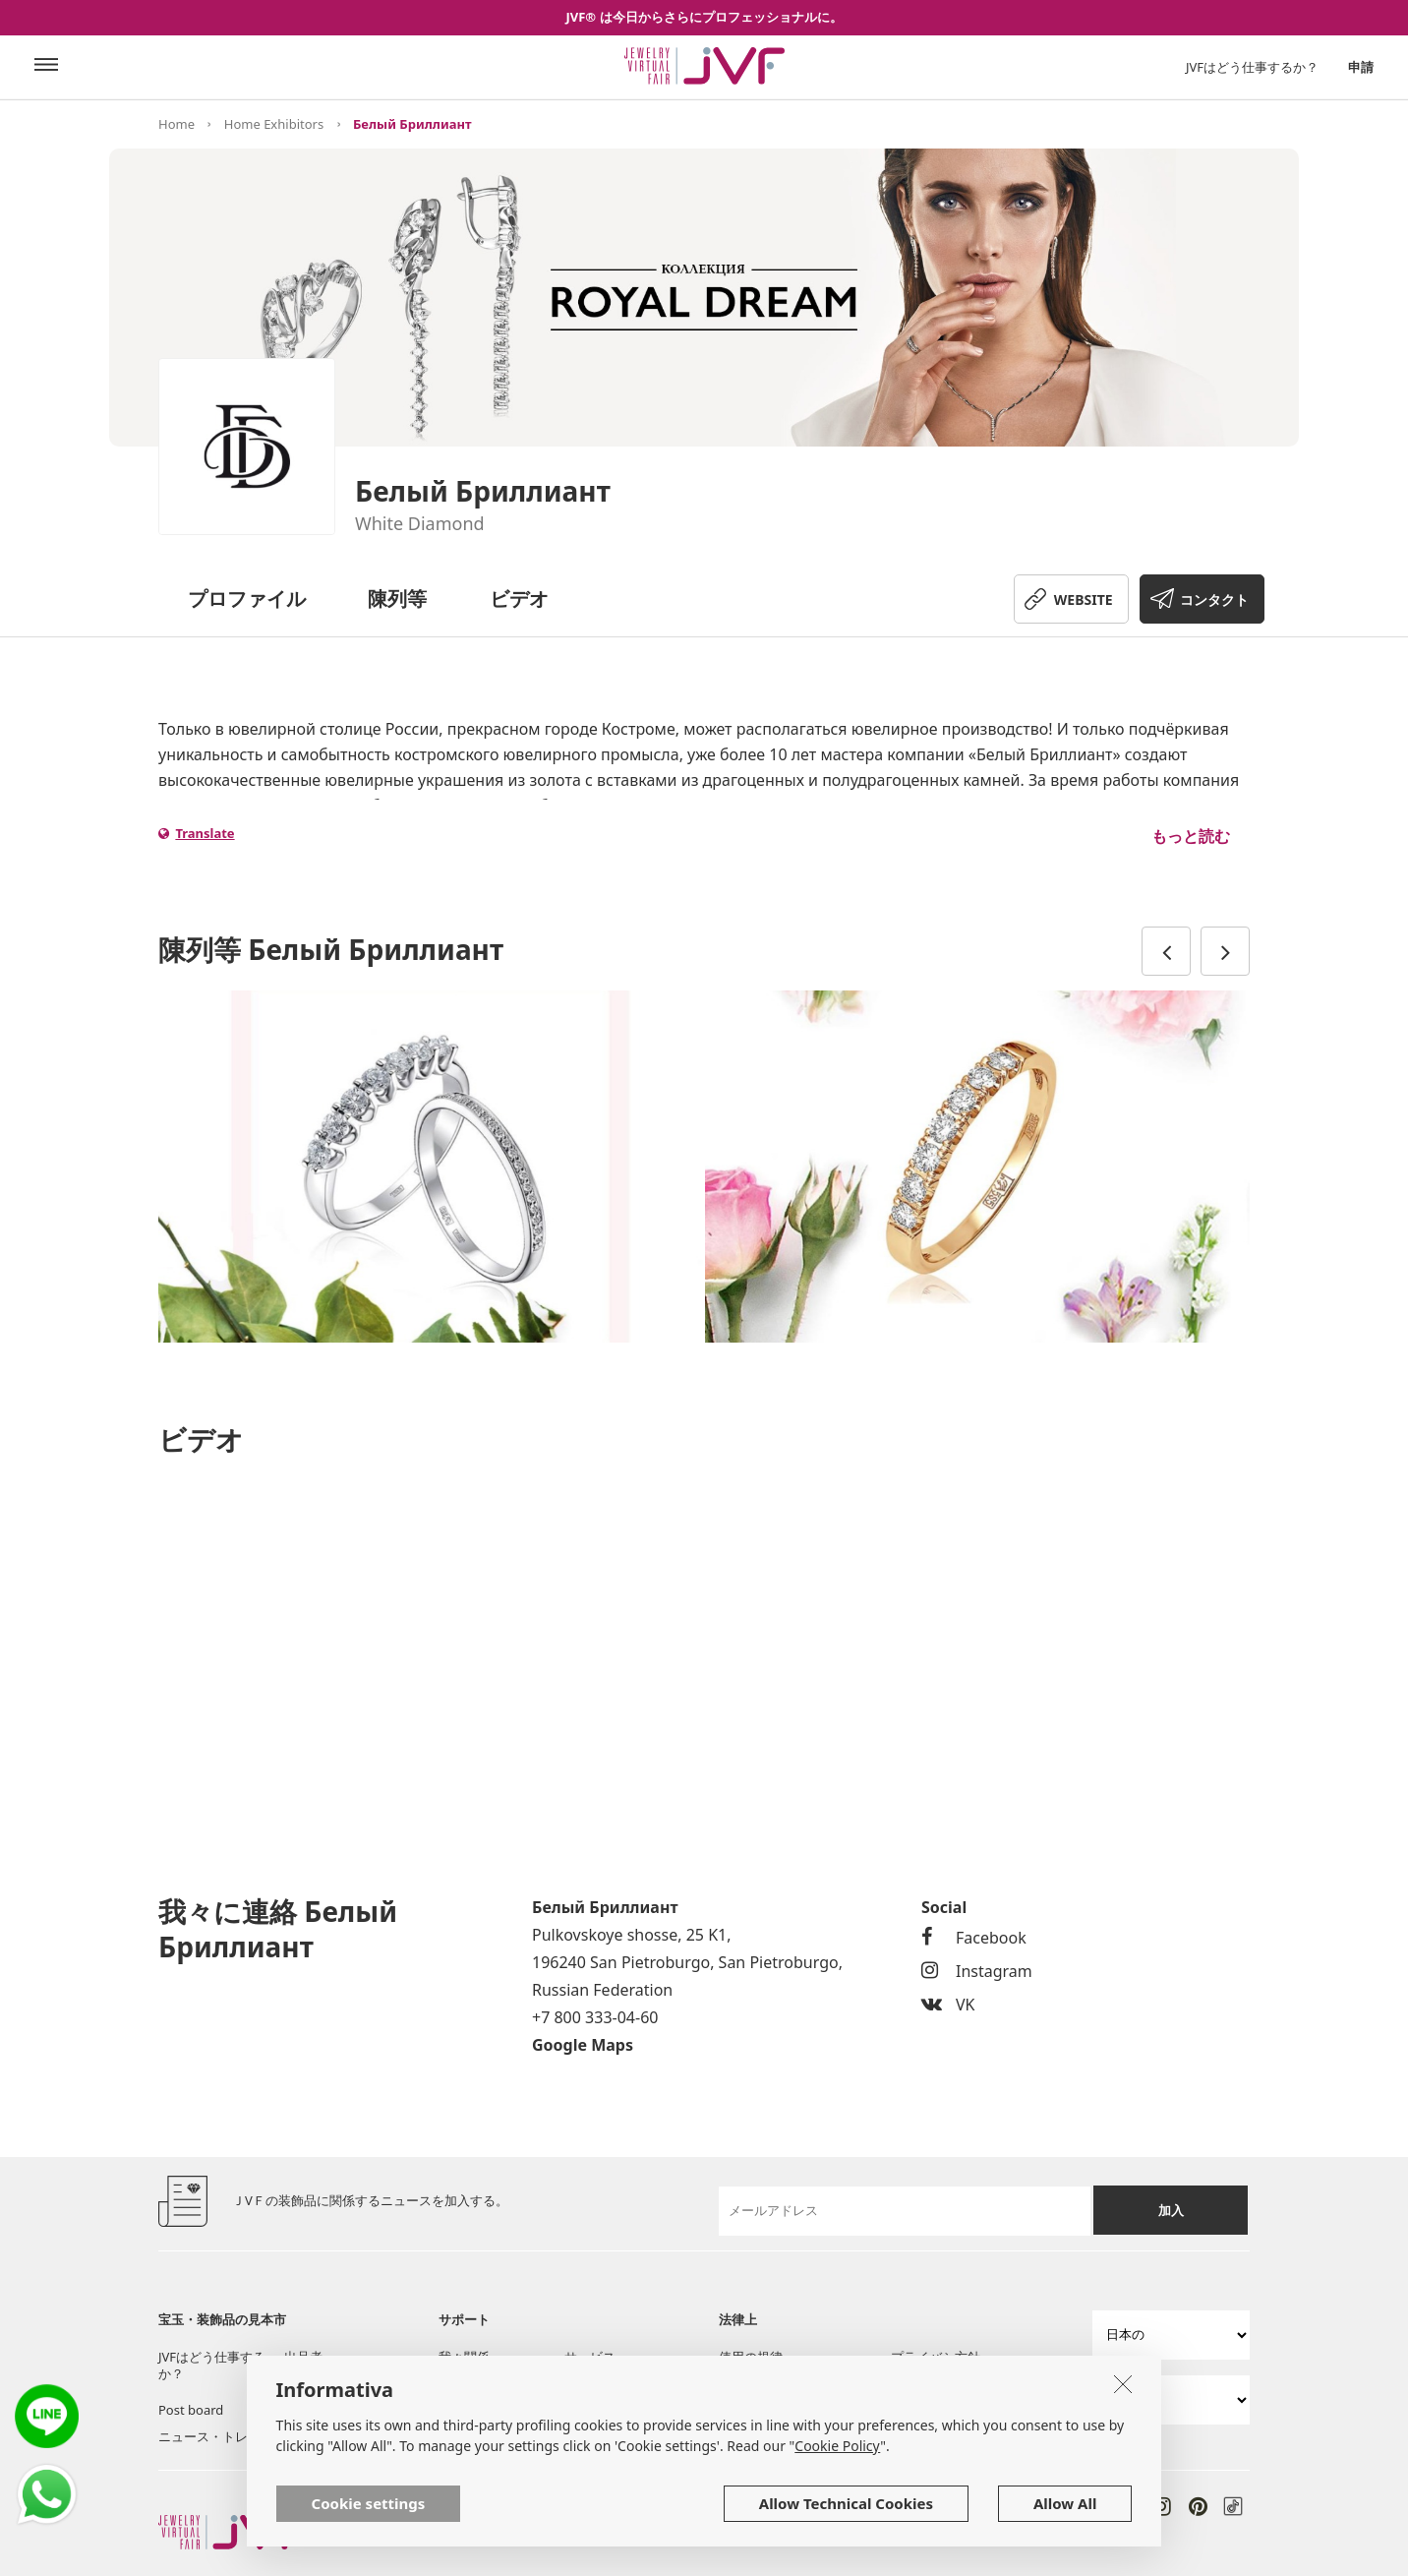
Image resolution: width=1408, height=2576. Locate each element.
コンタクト (1214, 599)
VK (948, 2004)
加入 (1171, 2210)
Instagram (976, 1971)
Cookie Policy (837, 2445)
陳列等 (397, 598)
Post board (190, 2410)
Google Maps (582, 2045)
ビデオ (519, 598)
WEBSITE (1083, 599)
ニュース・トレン (209, 2436)
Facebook (974, 1937)
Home (176, 124)
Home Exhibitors (273, 124)
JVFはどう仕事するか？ (1252, 67)
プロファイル (247, 598)
